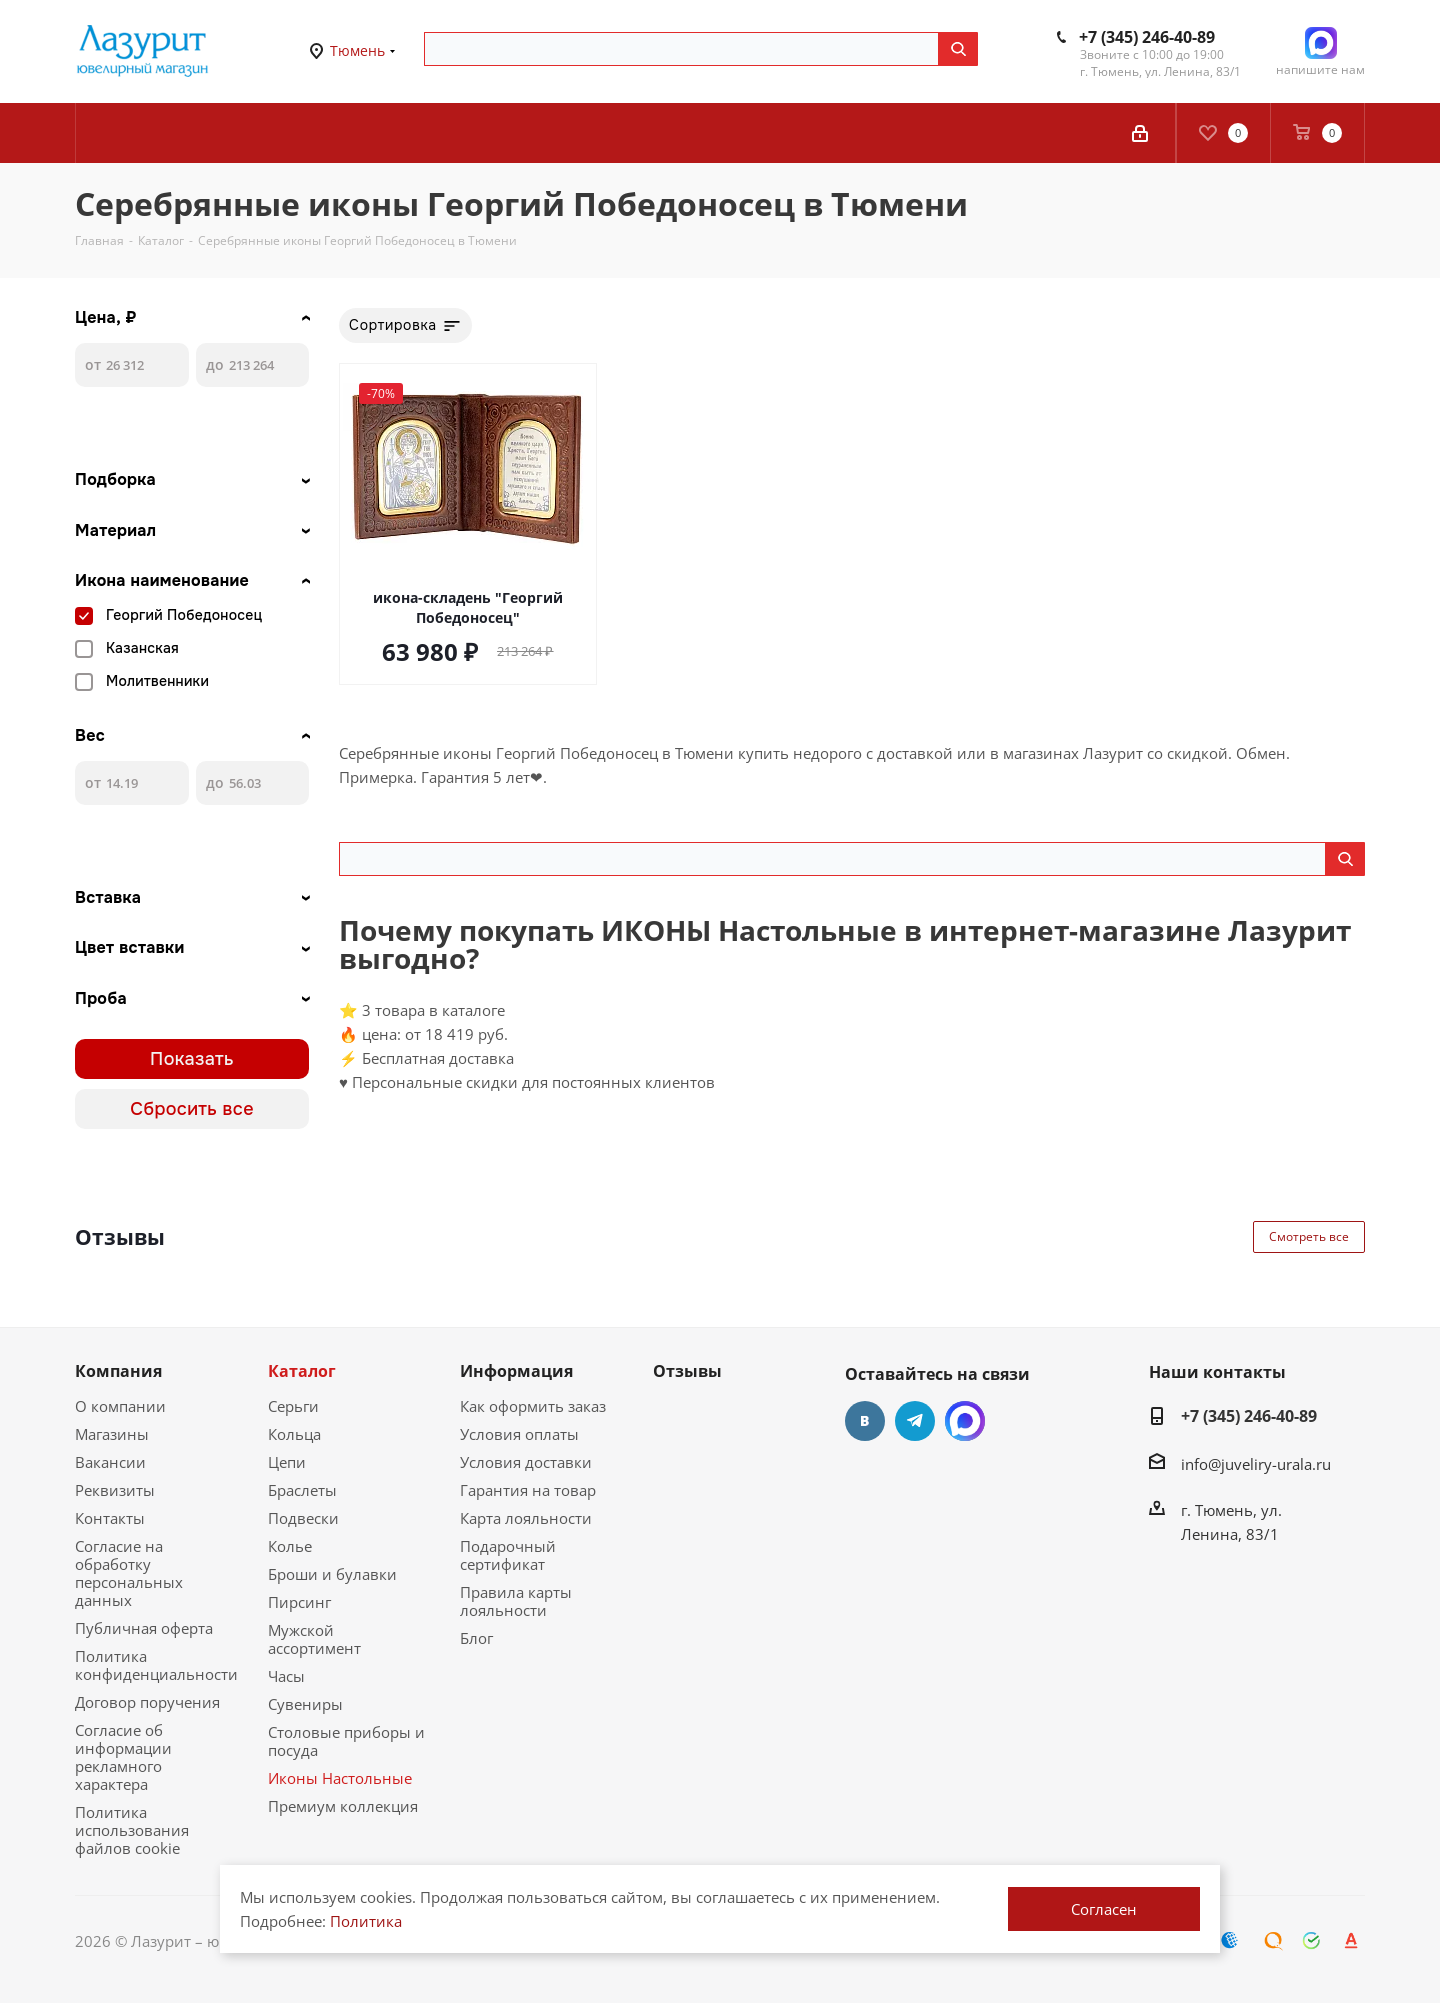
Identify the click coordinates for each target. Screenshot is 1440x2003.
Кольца (294, 1434)
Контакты (110, 1518)
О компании (120, 1406)
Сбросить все (192, 1109)
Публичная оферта (144, 1628)
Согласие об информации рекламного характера (123, 1757)
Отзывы (687, 1371)
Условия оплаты (519, 1434)
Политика (366, 1921)
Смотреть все (1309, 1236)
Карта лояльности (526, 1518)
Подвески (303, 1518)
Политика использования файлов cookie (132, 1830)
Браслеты (302, 1490)
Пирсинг (299, 1602)
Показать (192, 1059)
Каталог (302, 1371)
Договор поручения (147, 1702)
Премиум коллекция (343, 1806)
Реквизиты (115, 1490)
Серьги (293, 1406)
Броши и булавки (332, 1574)
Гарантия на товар (528, 1490)
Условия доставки (526, 1462)
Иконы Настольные (340, 1778)
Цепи (287, 1462)
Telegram (915, 1421)
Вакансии (110, 1462)
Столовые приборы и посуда (346, 1741)
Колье (290, 1546)
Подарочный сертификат (508, 1555)
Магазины (112, 1434)
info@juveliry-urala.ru (1256, 1464)
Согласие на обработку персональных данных (129, 1573)
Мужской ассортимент (314, 1639)
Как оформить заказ (533, 1406)
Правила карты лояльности (516, 1601)
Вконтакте (865, 1421)
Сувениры (305, 1704)
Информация (516, 1371)
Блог (476, 1638)
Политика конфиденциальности (156, 1665)
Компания (118, 1371)
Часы (286, 1676)
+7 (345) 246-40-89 (1147, 37)
